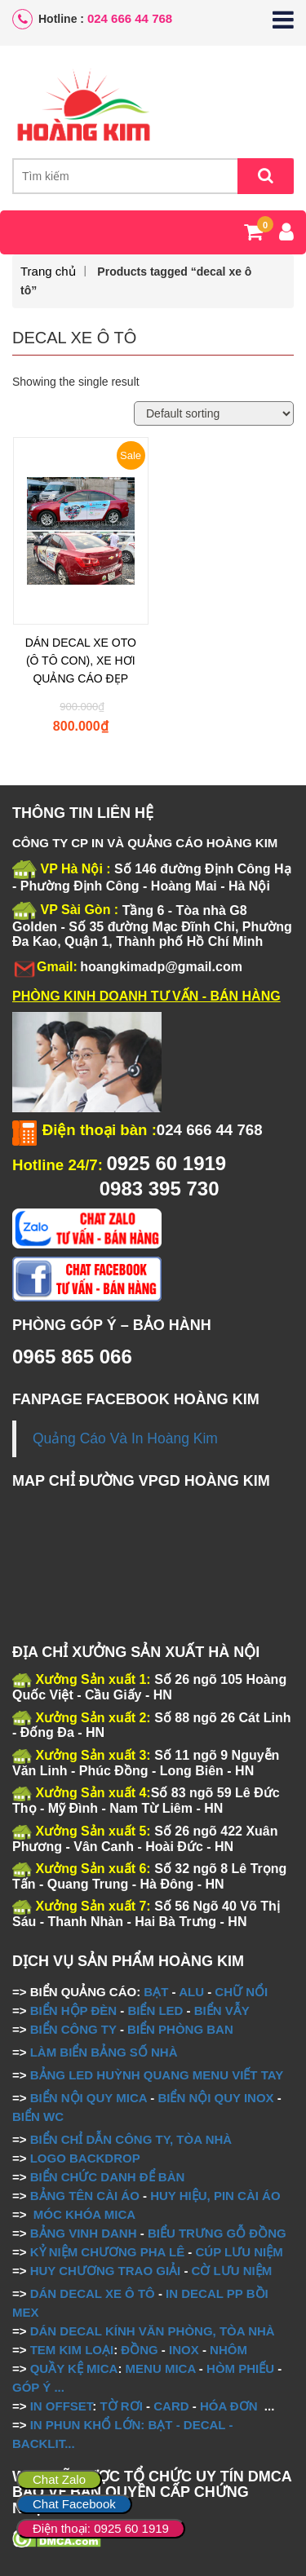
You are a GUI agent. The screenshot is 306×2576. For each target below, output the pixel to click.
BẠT (156, 1992)
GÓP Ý (31, 2387)
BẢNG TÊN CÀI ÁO (85, 2196)
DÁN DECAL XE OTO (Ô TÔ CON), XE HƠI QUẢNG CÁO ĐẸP (80, 660)
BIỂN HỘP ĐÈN (73, 2010)
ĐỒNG (139, 2350)
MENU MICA (161, 2368)
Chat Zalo (59, 2479)
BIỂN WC (38, 2116)
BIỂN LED (155, 2010)
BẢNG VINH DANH (83, 2233)
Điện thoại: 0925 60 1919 (101, 2528)
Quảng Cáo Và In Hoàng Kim (125, 1438)
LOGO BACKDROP (85, 2158)
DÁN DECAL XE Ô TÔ (92, 2293)
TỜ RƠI (121, 2406)
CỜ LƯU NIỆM (232, 2271)
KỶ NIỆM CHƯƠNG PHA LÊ (107, 2252)
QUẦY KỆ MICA (74, 2368)
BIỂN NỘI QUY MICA (88, 2098)
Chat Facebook (74, 2504)
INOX (184, 2350)
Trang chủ (48, 271)
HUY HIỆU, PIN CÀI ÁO (215, 2196)
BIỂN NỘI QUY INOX (215, 2098)
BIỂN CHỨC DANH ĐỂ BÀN (106, 2177)
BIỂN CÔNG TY (73, 2029)
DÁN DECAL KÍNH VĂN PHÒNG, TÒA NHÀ (152, 2331)
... (57, 2387)
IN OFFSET (61, 2406)
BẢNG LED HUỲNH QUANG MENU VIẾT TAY (157, 2075)
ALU (191, 1992)
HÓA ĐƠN (229, 2406)
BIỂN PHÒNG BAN (180, 2029)
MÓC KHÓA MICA (84, 2214)
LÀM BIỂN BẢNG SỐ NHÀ (105, 2052)
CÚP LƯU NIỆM (238, 2252)
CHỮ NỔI (241, 1992)
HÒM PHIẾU (240, 2368)
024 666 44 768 (129, 18)
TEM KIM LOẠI (72, 2350)
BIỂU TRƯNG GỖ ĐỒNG (217, 2233)
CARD (170, 2406)
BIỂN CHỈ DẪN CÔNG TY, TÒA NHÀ (131, 2139)
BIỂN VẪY (222, 2010)
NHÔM (228, 2350)
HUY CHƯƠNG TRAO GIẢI (105, 2271)
